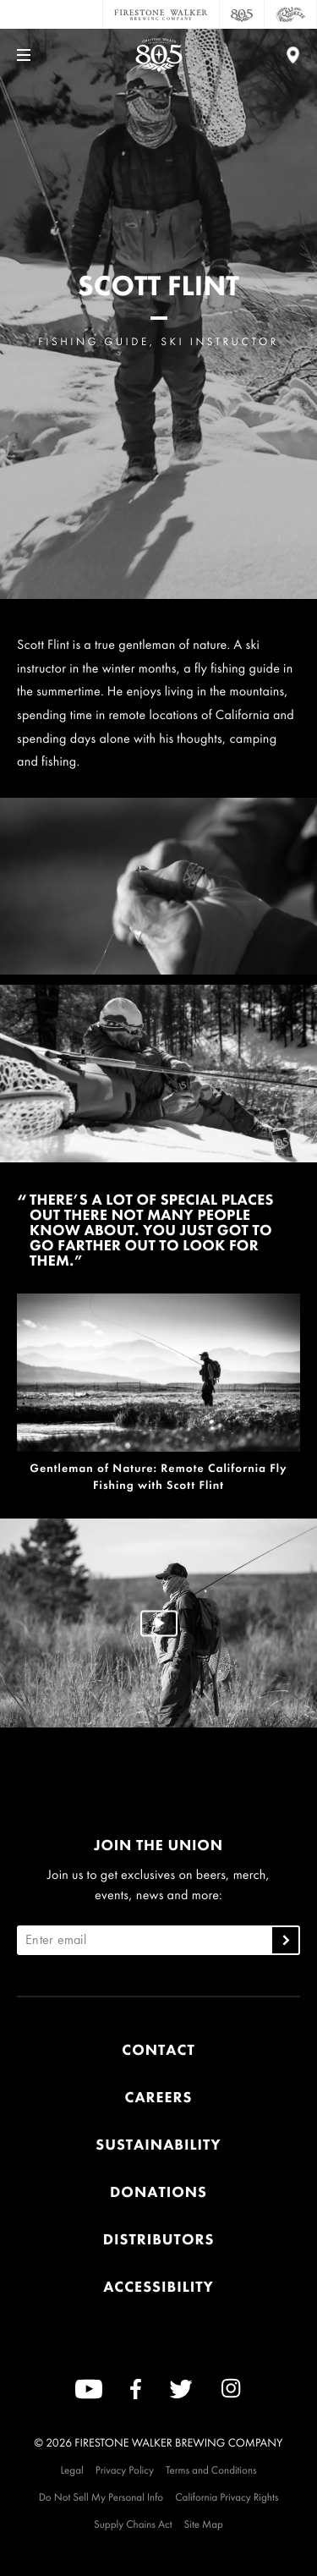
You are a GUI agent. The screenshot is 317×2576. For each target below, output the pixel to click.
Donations (158, 2192)
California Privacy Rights (226, 2497)
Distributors (159, 2239)
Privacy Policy (125, 2470)
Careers (159, 2097)
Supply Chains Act (133, 2524)
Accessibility (158, 2287)
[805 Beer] (242, 14)
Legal (71, 2470)
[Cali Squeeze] (291, 14)
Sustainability (158, 2145)
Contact (158, 2050)
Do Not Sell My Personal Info (101, 2497)
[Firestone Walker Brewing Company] (161, 14)
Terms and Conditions (211, 2470)
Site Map (203, 2524)
